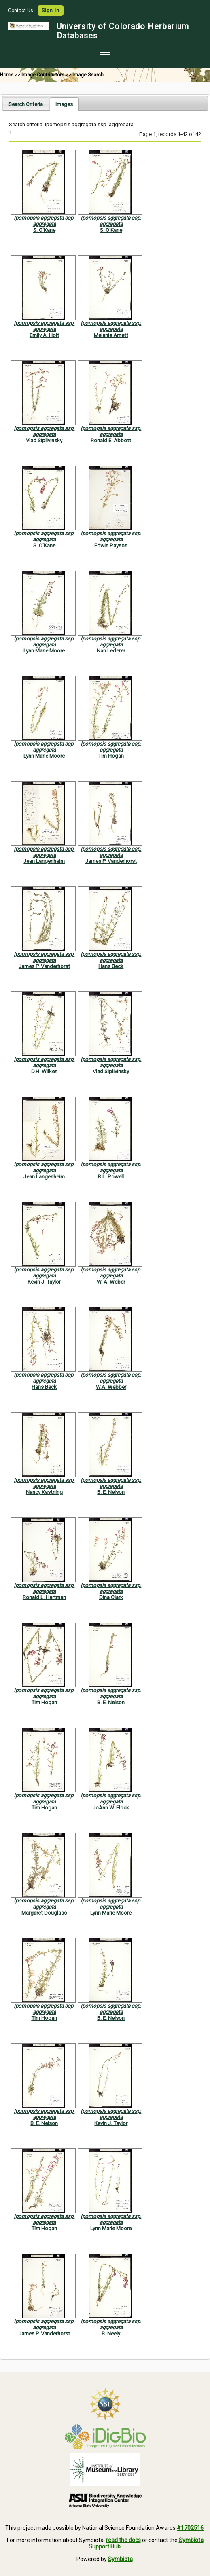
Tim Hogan (111, 756)
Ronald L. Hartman (44, 1597)
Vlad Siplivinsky (44, 440)
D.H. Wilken (44, 1071)
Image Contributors (42, 75)
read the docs (123, 2540)
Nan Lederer (111, 651)
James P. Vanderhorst (111, 861)
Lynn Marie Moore (44, 651)
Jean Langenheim (44, 861)
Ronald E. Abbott (111, 440)
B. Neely (111, 2333)
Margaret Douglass (44, 1913)
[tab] (26, 103)
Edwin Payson (110, 545)
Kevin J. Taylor (44, 1282)
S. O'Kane (44, 230)
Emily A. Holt (44, 335)
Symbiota (120, 2559)
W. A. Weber (111, 1282)
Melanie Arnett (111, 335)
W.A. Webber (111, 1387)
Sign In (50, 10)
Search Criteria (25, 104)
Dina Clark (111, 1597)
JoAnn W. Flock (111, 1808)
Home (6, 75)
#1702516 (190, 2528)
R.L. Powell (111, 1177)
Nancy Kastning (44, 1492)
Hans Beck (110, 966)
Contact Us (21, 10)
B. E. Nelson (111, 1492)
